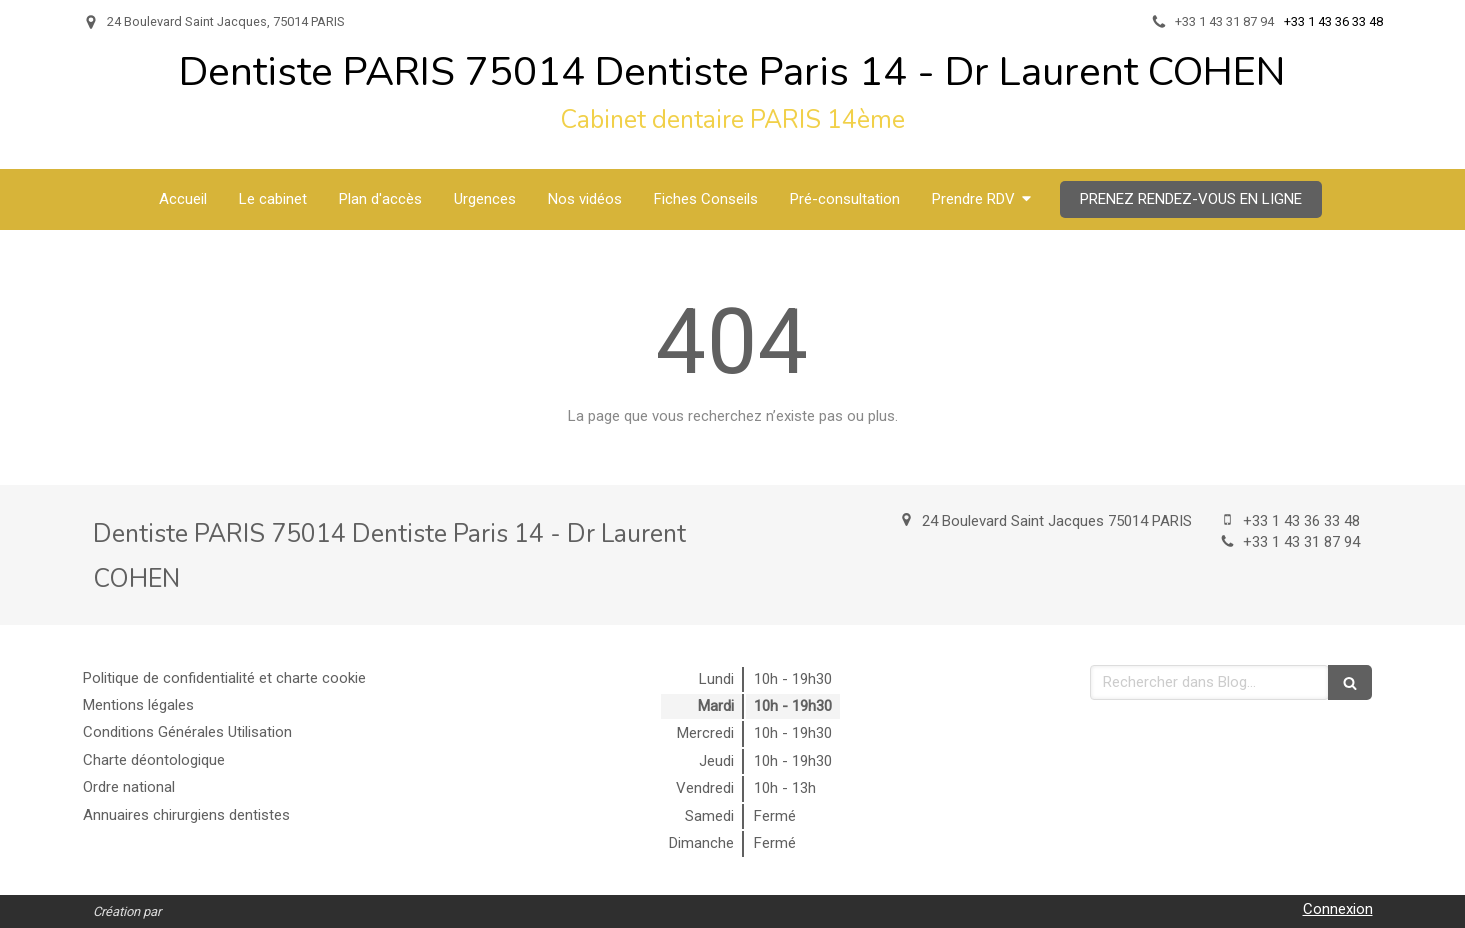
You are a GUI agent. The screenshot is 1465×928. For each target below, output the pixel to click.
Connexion (1338, 909)
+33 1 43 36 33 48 (1301, 521)
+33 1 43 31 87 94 (1301, 542)
